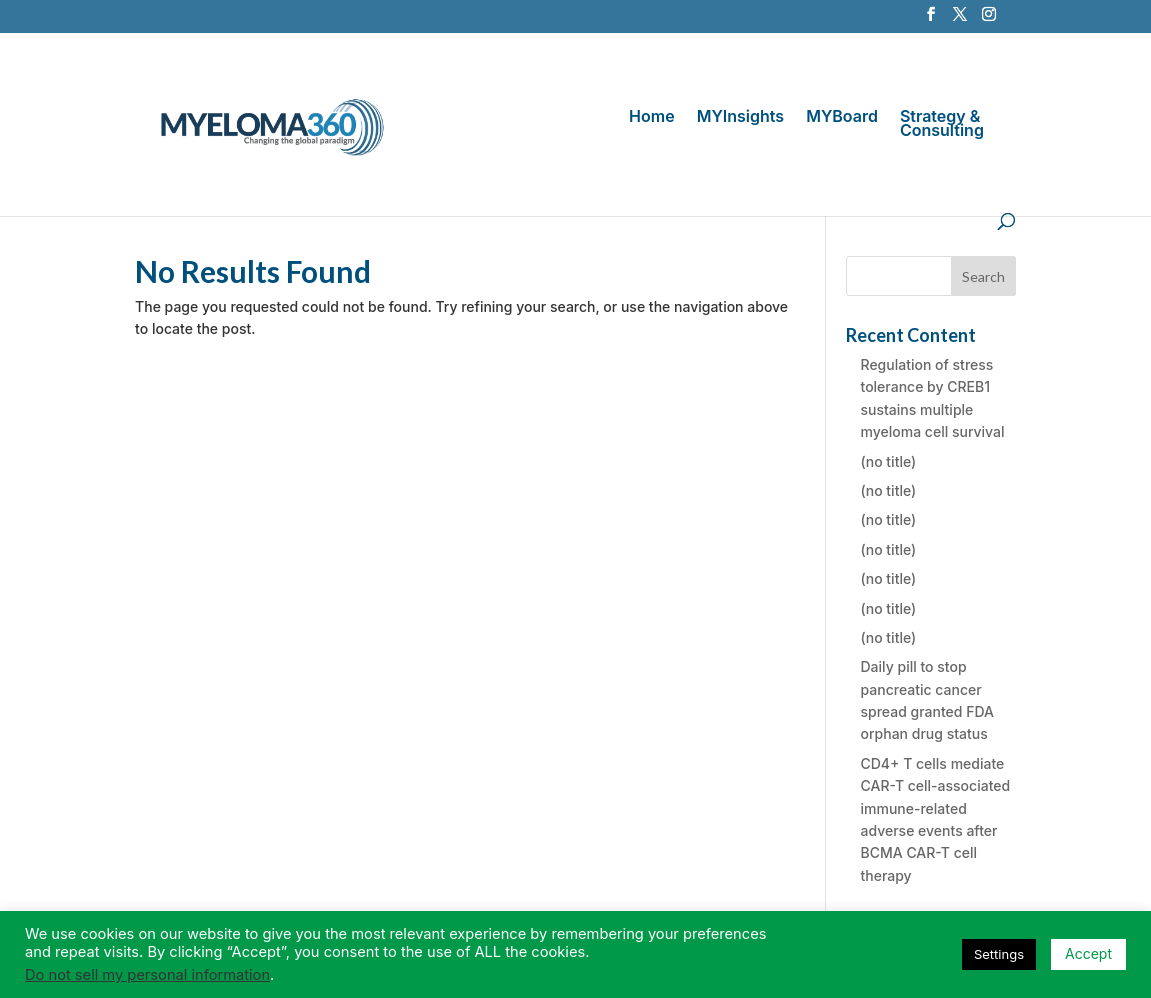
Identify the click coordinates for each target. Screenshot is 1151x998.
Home (652, 117)
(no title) (889, 461)
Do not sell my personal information (147, 975)
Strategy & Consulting (942, 124)
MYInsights (740, 117)
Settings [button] (999, 954)
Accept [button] (1088, 953)
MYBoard (842, 117)
